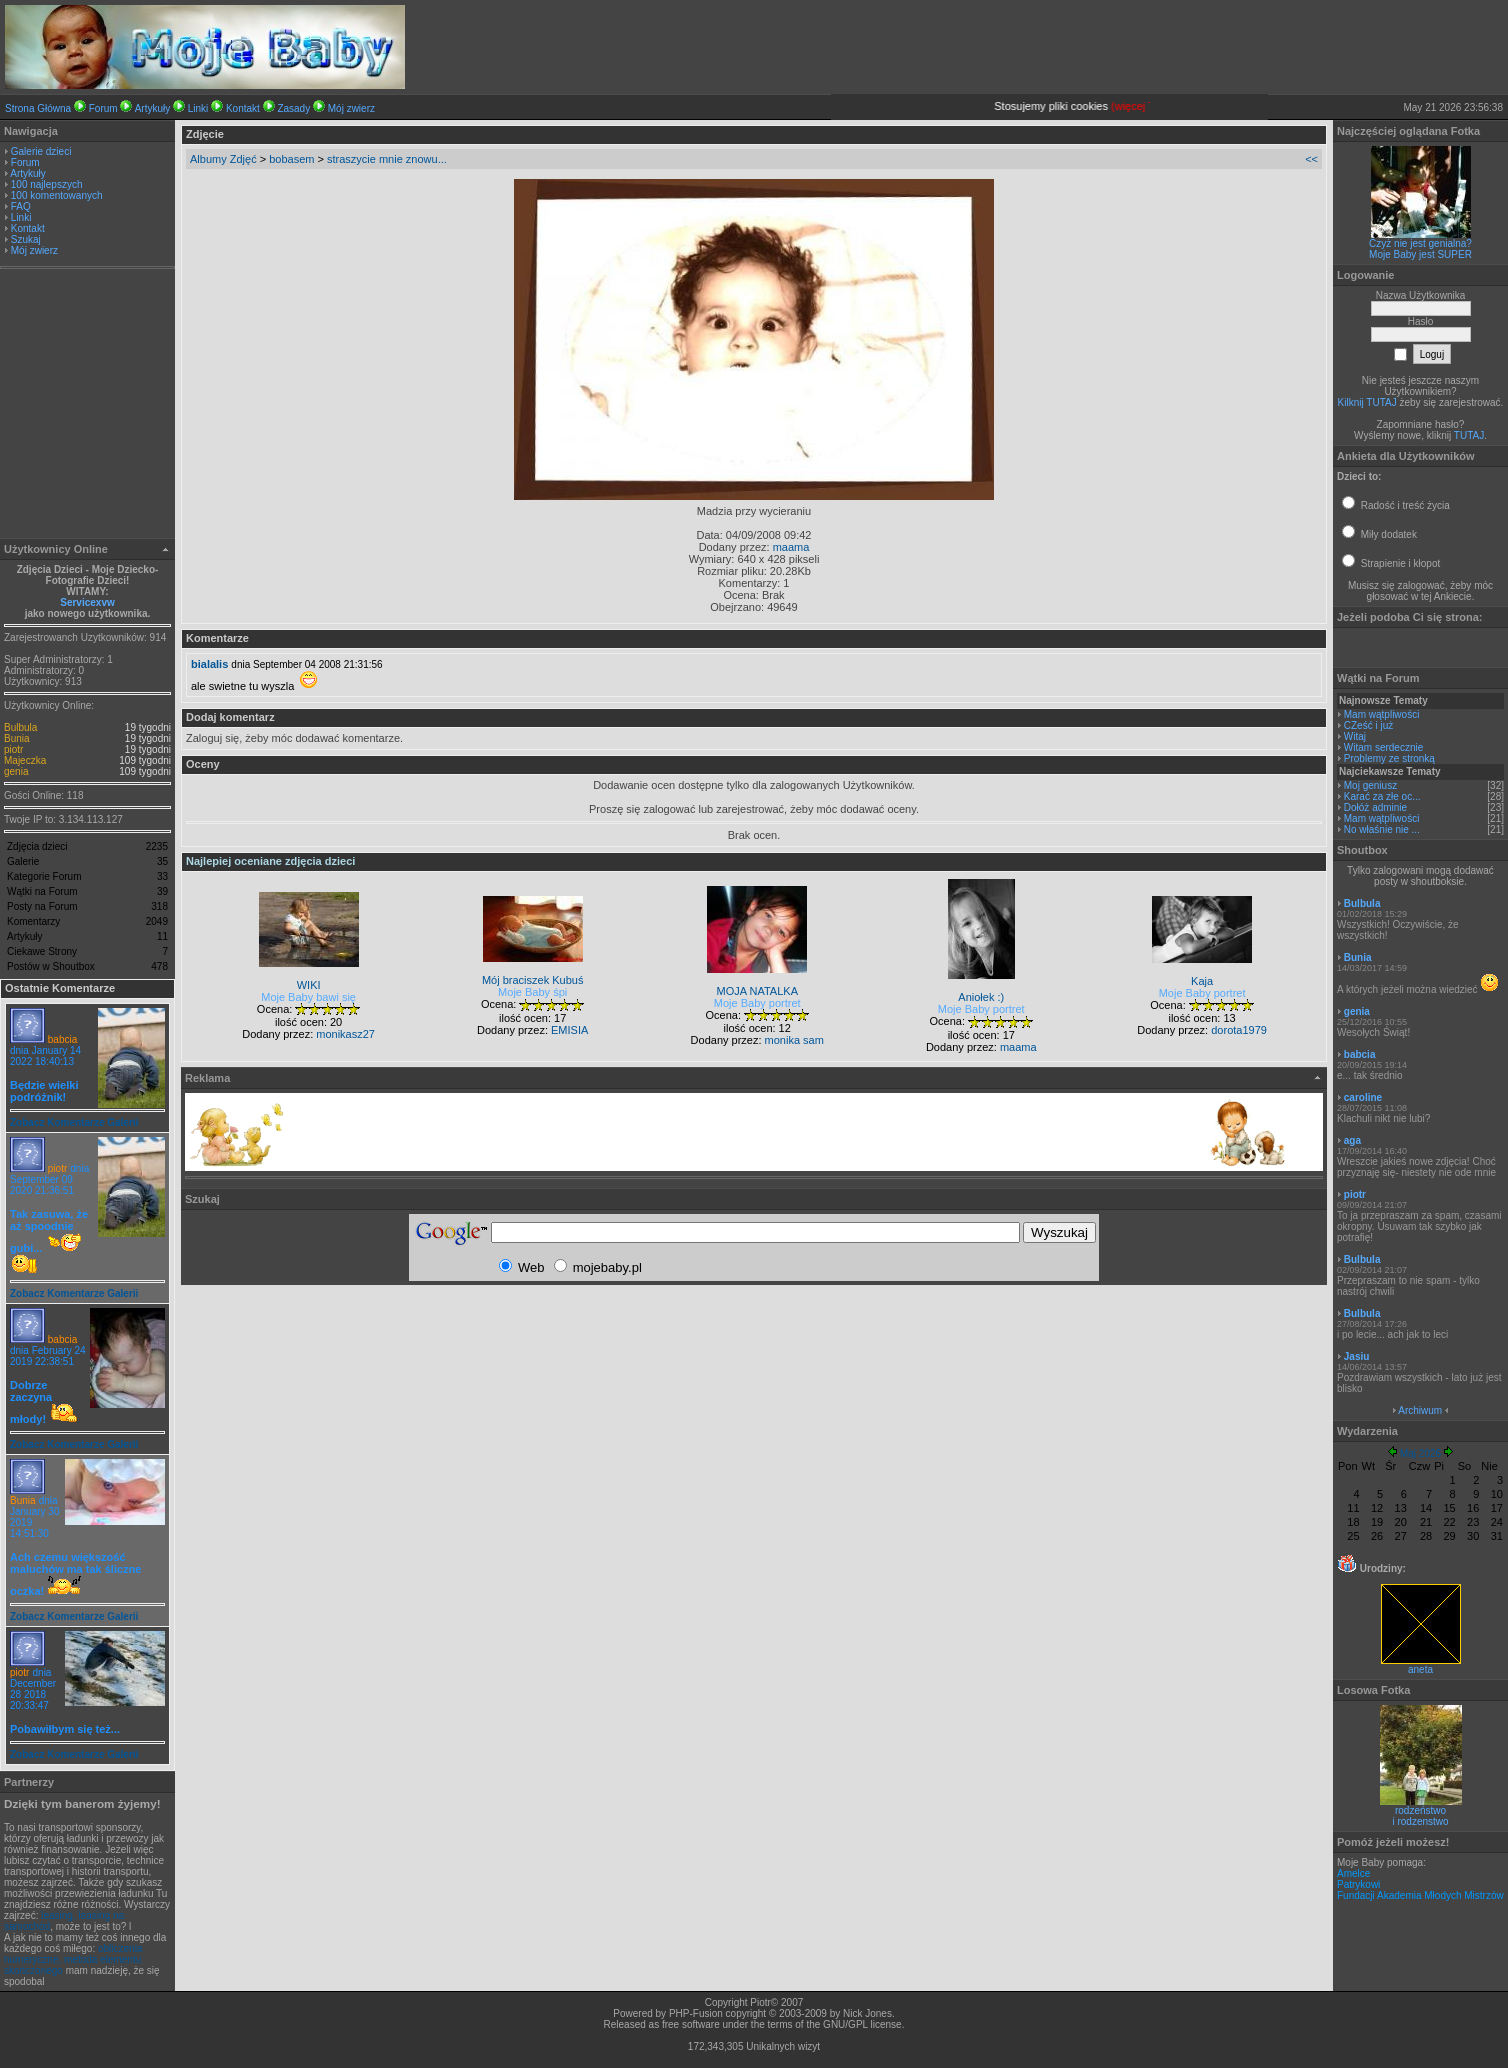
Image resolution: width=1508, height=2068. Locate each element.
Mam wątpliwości (1382, 714)
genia (16, 771)
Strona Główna (38, 108)
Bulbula (20, 727)
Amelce (1353, 1873)
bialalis (209, 664)
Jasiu (1357, 1356)
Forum (103, 108)
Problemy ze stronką (1389, 758)
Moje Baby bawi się (308, 997)
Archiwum (1420, 1410)
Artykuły (153, 108)
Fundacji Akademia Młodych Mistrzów (1420, 1895)
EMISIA (569, 1030)
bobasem (291, 159)
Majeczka (25, 760)
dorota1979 (1239, 1030)
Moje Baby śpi (532, 992)
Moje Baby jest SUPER (1420, 254)
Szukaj (26, 239)
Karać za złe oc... (1382, 796)
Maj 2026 (1420, 1453)
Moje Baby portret (757, 1003)
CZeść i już (1368, 725)
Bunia (17, 738)
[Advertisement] (88, 406)
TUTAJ (1469, 435)
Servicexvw (87, 602)
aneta (1421, 1665)
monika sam (794, 1040)
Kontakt (243, 108)
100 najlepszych (47, 184)
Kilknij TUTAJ (1367, 402)
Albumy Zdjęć (223, 159)
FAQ (21, 206)
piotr (13, 749)
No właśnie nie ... (1382, 829)
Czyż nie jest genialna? (1420, 243)
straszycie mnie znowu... (387, 159)
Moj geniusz (1370, 785)
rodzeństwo (1420, 1810)
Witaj (1355, 736)
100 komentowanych (57, 195)
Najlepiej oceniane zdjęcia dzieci (270, 861)
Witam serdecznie (1383, 747)
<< (1311, 159)
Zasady (293, 108)
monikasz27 (345, 1034)
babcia (62, 1039)
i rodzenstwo (1420, 1821)
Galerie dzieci (41, 151)
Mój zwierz (351, 108)
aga (1352, 1140)
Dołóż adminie (1375, 807)
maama (791, 547)
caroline (1363, 1097)
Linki (198, 108)
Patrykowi (1358, 1884)
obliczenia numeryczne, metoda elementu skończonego (73, 1959)
